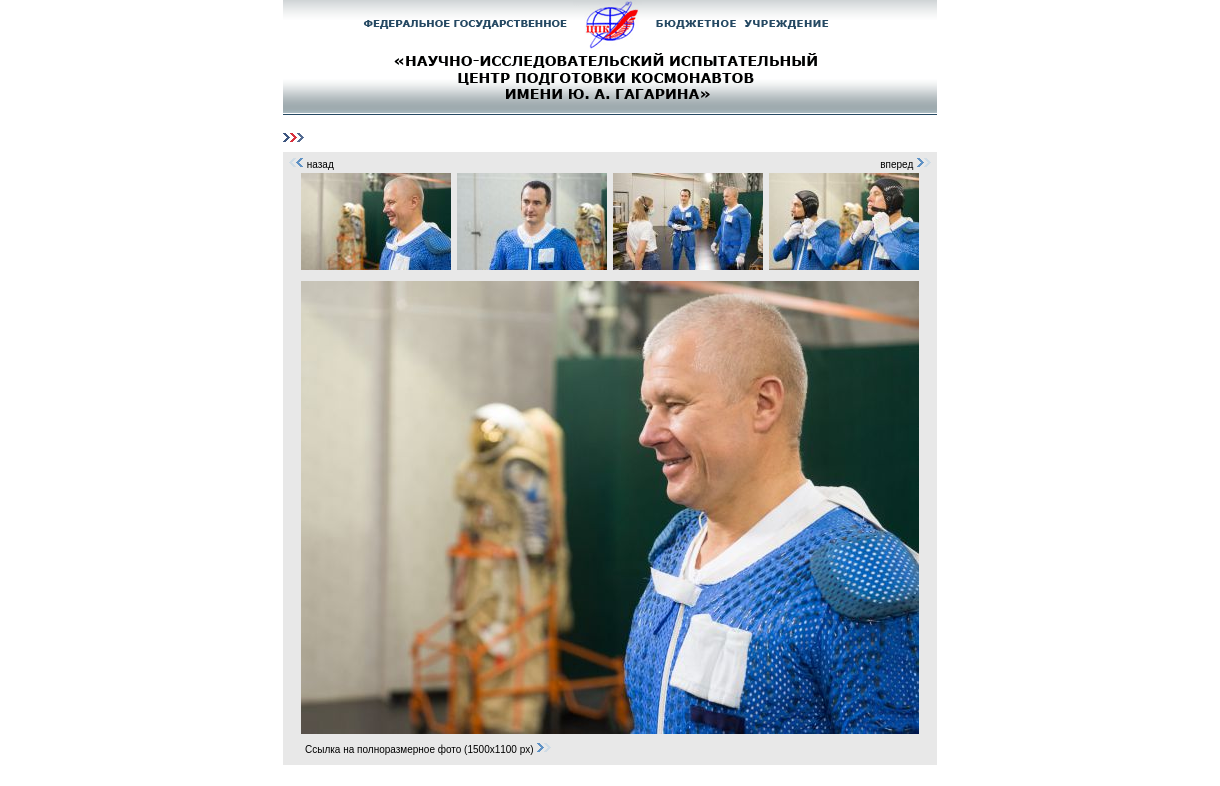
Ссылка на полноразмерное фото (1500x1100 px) (428, 749)
